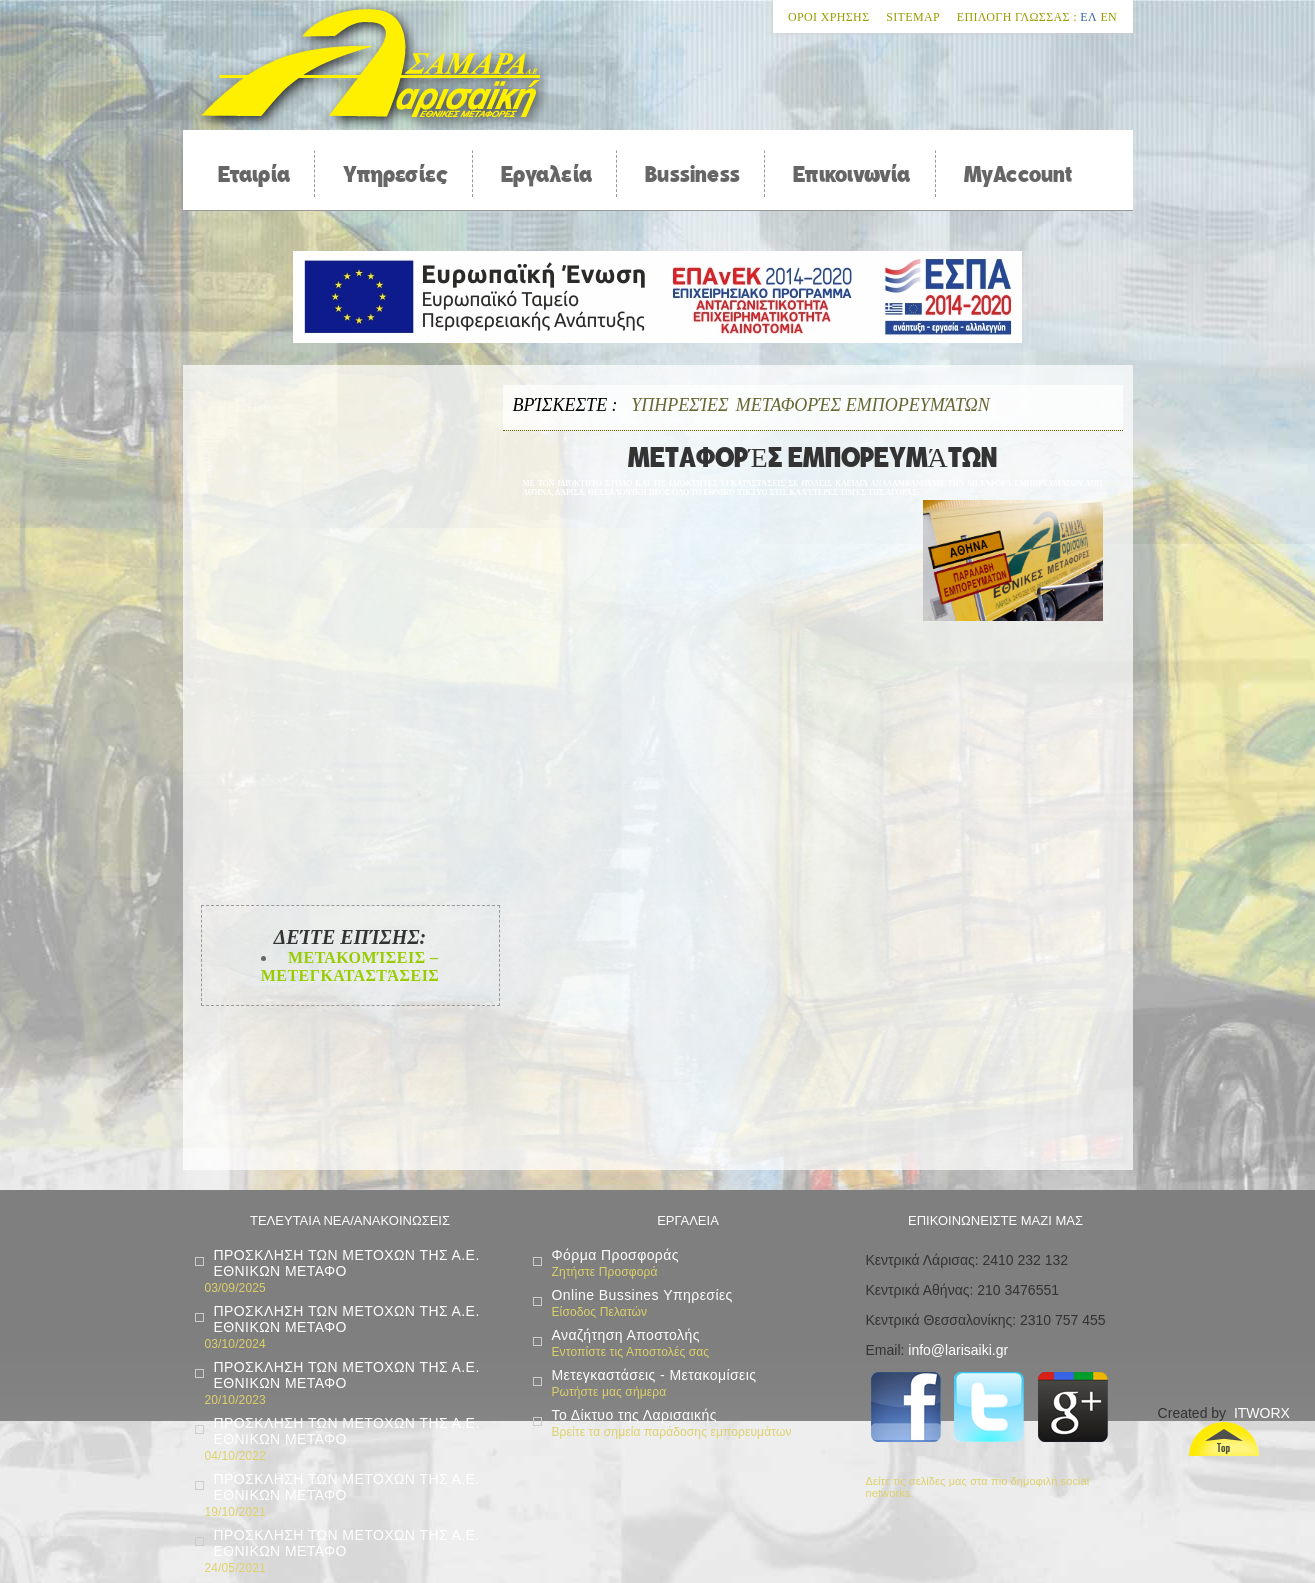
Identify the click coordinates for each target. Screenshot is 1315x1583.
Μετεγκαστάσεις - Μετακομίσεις (654, 1375)
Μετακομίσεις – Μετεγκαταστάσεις (350, 966)
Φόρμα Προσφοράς (615, 1255)
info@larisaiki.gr (958, 1350)
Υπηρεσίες (395, 174)
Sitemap (913, 17)
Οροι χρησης (829, 17)
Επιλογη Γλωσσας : (1017, 17)
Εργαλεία (546, 174)
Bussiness (692, 174)
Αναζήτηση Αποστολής (626, 1335)
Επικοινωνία (852, 174)
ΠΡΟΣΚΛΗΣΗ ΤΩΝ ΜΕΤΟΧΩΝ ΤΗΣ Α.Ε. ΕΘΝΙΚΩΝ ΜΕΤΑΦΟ (347, 1263)
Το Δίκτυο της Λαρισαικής (634, 1415)
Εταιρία (254, 174)
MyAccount (1018, 174)
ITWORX (1262, 1413)
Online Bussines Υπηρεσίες (642, 1295)
